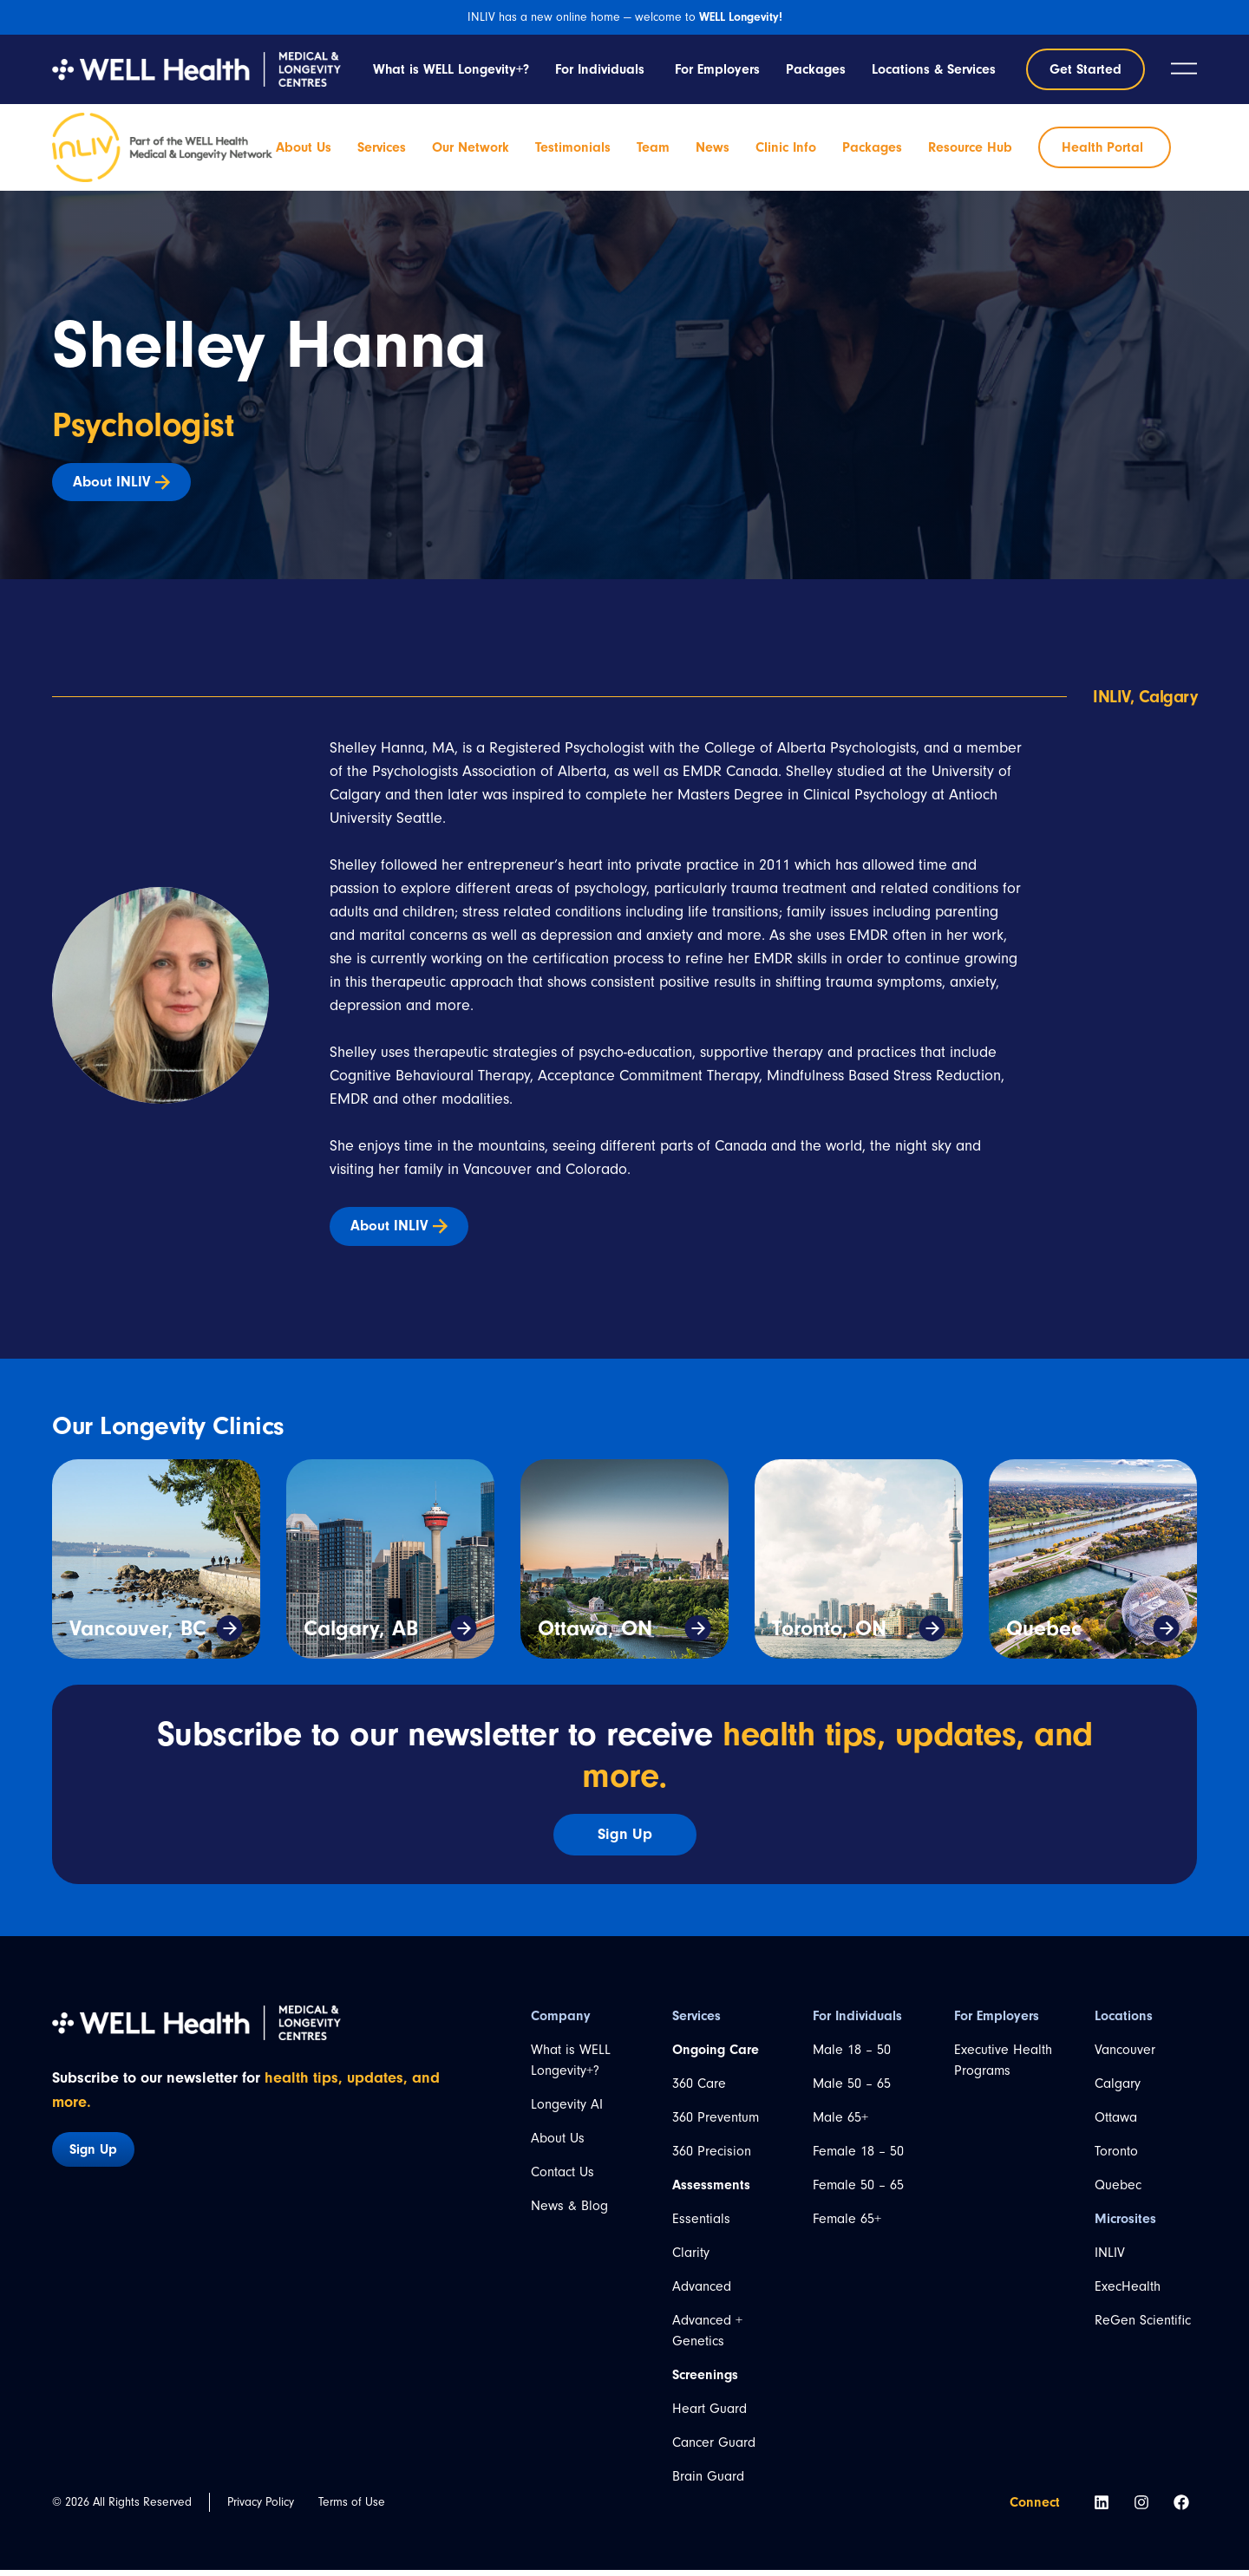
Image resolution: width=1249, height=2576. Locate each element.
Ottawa (1116, 2123)
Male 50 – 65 (852, 2089)
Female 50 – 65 (858, 2191)
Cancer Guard (713, 2448)
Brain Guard (708, 2482)
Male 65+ (840, 2123)
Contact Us (562, 2178)
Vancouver (1125, 2056)
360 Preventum (715, 2123)
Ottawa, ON (595, 1634)
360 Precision (711, 2157)
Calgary (1118, 2089)
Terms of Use (351, 2508)
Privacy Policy (260, 2508)
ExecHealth (1128, 2292)
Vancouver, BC (137, 1634)
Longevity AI (567, 2110)
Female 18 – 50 (858, 2157)
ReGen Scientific (1143, 2326)
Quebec (1044, 1634)
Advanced (701, 2292)
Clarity (691, 2258)
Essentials (701, 2225)
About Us (558, 2144)
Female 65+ (847, 2225)
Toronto (1116, 2157)
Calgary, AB (361, 1634)
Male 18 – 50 (852, 2056)
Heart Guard (709, 2415)
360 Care (699, 2089)
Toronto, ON (829, 1634)
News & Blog (569, 2212)
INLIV (1110, 2258)
